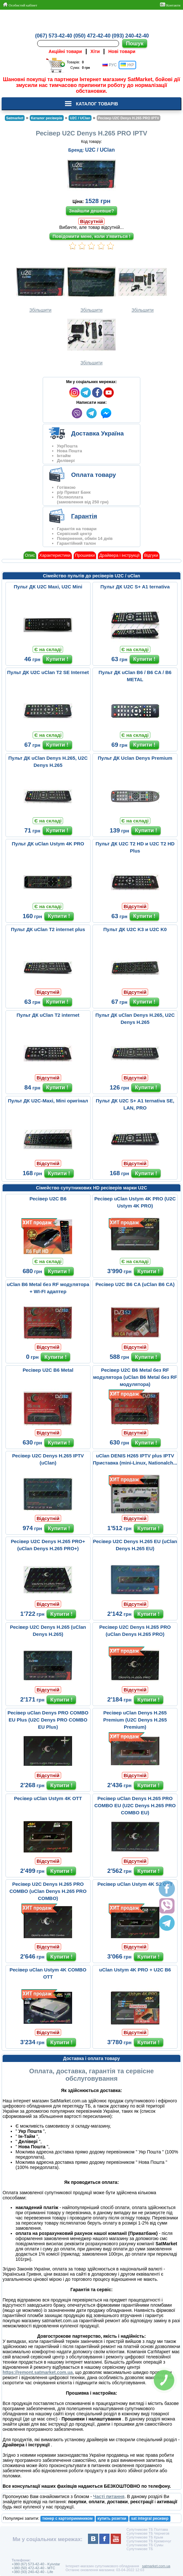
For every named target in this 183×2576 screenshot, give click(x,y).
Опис (30, 555)
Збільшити (40, 288)
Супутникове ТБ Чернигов (147, 2533)
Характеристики (54, 555)
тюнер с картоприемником (67, 2518)
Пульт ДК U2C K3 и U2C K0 (135, 929)
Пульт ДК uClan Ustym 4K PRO (48, 843)
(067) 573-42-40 (53, 35)
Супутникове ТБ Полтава (147, 2529)
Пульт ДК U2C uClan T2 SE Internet (48, 672)
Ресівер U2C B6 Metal (48, 1370)
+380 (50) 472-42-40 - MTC (33, 2568)
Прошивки (85, 555)
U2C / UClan (100, 150)
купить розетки (112, 2518)
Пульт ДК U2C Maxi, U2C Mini (48, 586)
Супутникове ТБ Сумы (144, 2545)
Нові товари (121, 51)
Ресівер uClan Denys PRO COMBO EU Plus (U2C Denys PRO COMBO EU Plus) (47, 1720)
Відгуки (151, 555)
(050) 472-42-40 (92, 35)
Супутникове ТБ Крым (144, 2537)
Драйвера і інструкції (119, 555)
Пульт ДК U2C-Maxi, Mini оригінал (48, 1100)
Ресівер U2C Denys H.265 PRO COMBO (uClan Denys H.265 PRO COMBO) (47, 1891)
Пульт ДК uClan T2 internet (47, 1015)
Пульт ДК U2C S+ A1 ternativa (134, 586)
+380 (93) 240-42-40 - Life (32, 2572)
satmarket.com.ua (156, 2566)
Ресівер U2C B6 (47, 1198)
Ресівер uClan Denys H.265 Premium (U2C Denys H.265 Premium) (135, 1720)
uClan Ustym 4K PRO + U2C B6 (135, 1969)
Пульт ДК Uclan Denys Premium (135, 758)
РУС (109, 65)
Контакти (170, 5)
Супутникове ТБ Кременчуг (148, 2541)
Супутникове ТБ (139, 2549)
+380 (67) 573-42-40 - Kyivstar (36, 2564)
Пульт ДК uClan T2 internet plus (48, 929)
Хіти (95, 51)
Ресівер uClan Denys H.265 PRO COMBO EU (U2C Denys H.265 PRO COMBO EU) (135, 1805)
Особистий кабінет (20, 5)
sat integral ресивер (149, 2518)
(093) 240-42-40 (130, 35)
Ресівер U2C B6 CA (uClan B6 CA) (135, 1284)
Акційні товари (65, 51)
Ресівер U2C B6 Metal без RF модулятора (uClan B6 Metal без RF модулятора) (135, 1377)
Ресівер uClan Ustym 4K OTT (48, 1798)
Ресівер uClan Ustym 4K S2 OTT (135, 1884)
